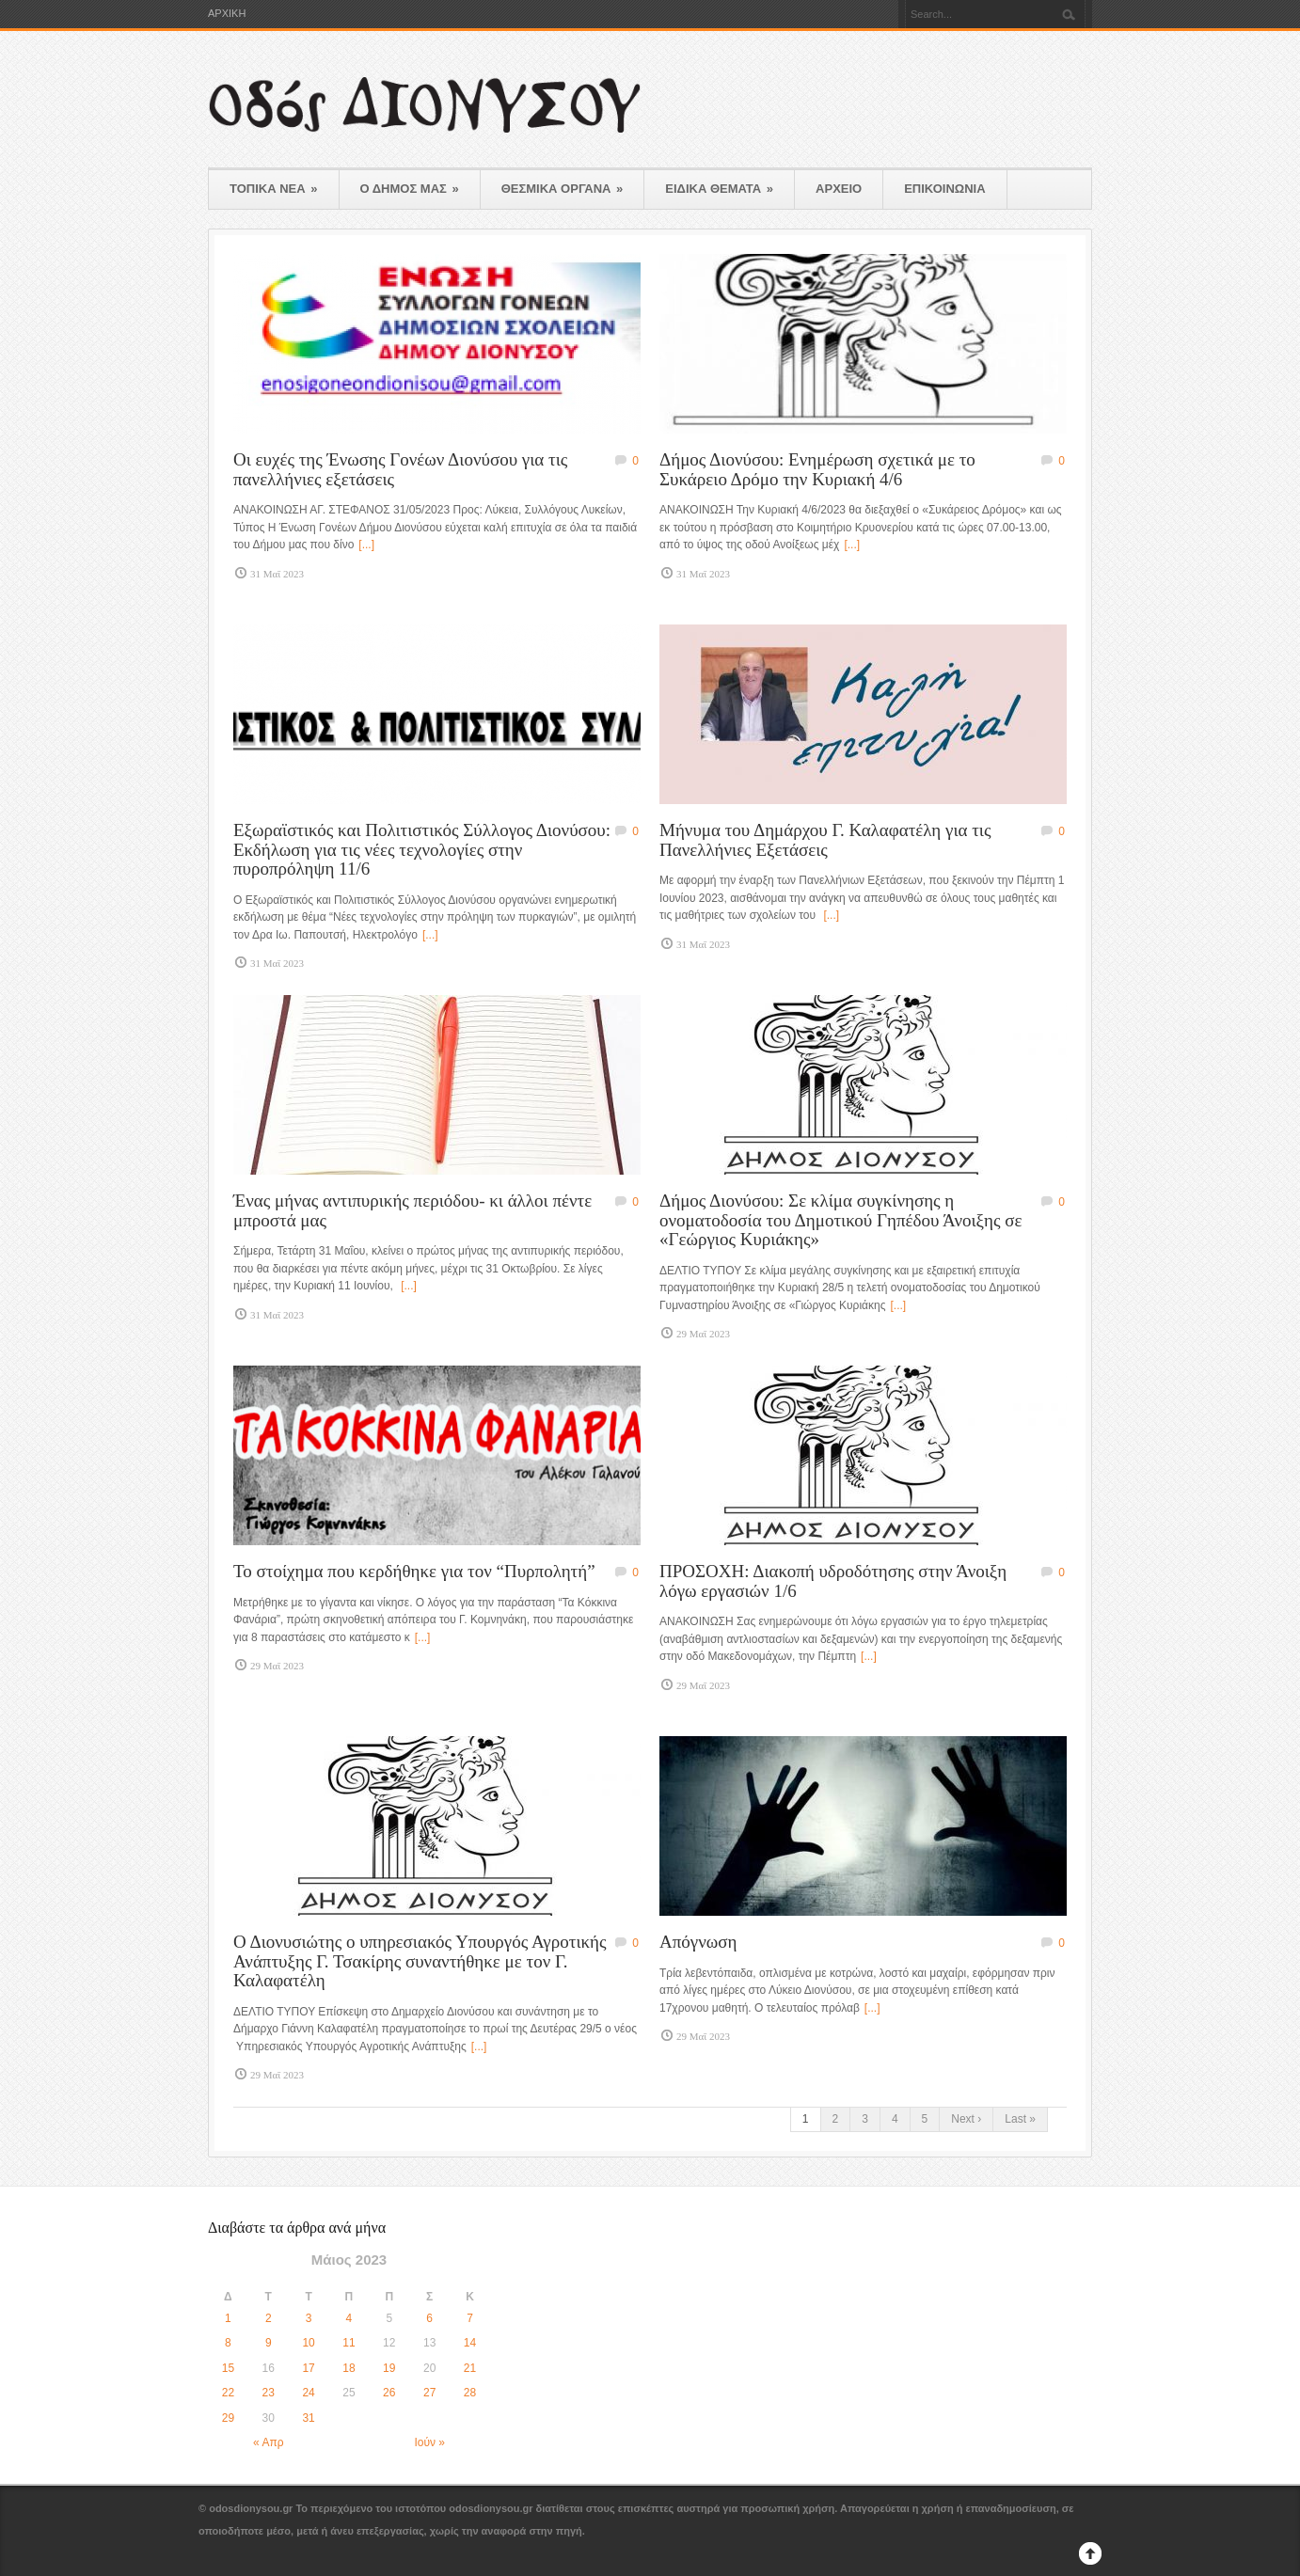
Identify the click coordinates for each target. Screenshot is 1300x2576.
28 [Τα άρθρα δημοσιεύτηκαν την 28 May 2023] (470, 2392)
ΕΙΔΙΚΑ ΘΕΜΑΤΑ (719, 189)
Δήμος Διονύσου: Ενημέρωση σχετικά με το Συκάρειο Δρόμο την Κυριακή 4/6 (817, 469)
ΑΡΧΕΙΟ (839, 189)
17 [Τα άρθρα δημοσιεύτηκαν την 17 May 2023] (308, 2368)
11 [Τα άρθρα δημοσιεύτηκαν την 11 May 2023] (348, 2342)
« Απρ (268, 2442)
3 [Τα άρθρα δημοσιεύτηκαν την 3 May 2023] (309, 2318)
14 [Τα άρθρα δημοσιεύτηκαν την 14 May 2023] (470, 2342)
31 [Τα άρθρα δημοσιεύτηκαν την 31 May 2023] (308, 2418)
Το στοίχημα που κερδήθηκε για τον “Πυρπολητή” (414, 1571)
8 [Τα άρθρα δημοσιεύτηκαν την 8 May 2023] (228, 2342)
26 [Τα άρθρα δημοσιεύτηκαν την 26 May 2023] (389, 2392)
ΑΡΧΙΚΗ (227, 13)
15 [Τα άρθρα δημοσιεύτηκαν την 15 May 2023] (228, 2368)
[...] (366, 544)
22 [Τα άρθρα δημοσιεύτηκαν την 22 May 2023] (228, 2392)
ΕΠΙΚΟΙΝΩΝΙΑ (944, 189)
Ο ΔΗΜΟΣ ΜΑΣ (409, 189)
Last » (1020, 2119)
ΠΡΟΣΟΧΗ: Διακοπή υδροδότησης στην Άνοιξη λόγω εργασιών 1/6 (833, 1581)
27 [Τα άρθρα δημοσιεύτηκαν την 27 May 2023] (429, 2392)
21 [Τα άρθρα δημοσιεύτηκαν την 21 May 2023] (470, 2368)
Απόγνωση (698, 1942)
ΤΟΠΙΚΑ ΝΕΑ (274, 189)
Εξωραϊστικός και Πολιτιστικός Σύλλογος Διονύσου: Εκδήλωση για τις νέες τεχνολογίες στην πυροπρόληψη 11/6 (421, 849)
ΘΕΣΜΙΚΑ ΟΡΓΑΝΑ (562, 189)
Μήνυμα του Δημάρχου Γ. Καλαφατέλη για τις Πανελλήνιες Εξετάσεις (825, 840)
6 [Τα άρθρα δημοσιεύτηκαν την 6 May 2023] (429, 2318)
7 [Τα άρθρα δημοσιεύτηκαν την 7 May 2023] (470, 2318)
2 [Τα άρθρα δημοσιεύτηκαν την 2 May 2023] (268, 2318)
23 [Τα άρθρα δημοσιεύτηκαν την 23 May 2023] (268, 2392)
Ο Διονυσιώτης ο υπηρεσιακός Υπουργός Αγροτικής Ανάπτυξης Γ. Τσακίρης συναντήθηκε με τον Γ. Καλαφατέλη (420, 1961)
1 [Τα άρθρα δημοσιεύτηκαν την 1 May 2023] (228, 2318)
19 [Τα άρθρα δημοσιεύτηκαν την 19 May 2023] (389, 2368)
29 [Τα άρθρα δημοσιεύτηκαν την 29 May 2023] (228, 2418)
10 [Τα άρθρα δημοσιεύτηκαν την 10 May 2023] (308, 2342)
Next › (966, 2119)
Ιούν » (429, 2442)
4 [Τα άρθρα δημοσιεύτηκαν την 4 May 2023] (349, 2318)
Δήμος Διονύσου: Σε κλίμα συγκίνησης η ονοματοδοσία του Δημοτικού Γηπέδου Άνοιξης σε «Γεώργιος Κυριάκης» (841, 1220)
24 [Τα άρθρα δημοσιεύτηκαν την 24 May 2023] (308, 2392)
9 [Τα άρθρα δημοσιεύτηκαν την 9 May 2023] (268, 2342)
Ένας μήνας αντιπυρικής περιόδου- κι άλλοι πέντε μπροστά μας (412, 1210)
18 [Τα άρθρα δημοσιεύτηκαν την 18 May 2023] (348, 2368)
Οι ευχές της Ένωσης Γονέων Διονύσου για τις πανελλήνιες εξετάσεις (400, 469)
